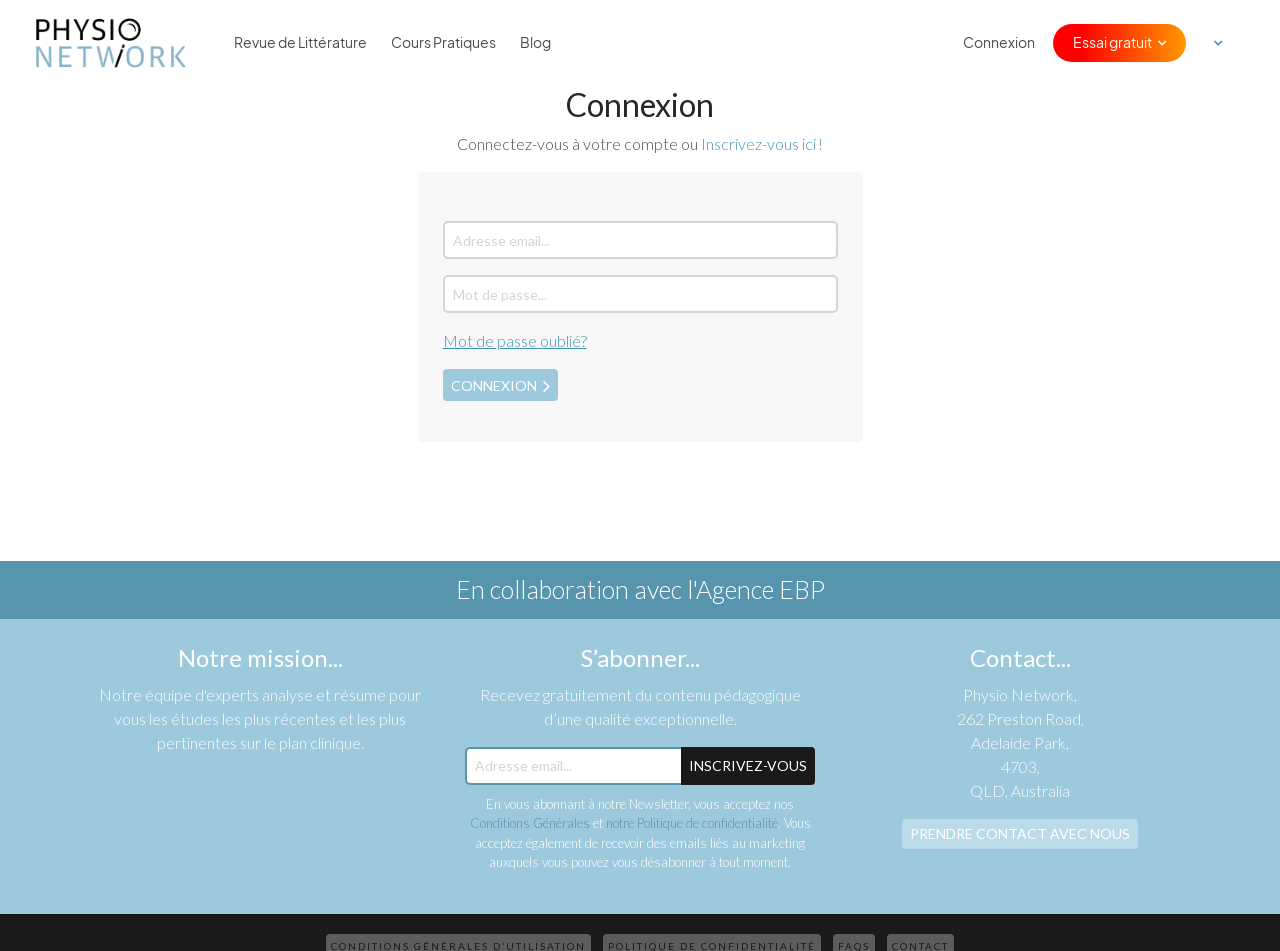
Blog (535, 43)
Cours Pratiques (443, 43)
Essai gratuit (1112, 43)
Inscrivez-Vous (748, 765)
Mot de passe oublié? (515, 340)
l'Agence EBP (756, 589)
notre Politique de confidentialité (692, 823)
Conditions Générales (530, 823)
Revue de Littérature (300, 43)
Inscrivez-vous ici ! (762, 143)
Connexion (999, 43)
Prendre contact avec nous (1020, 833)
